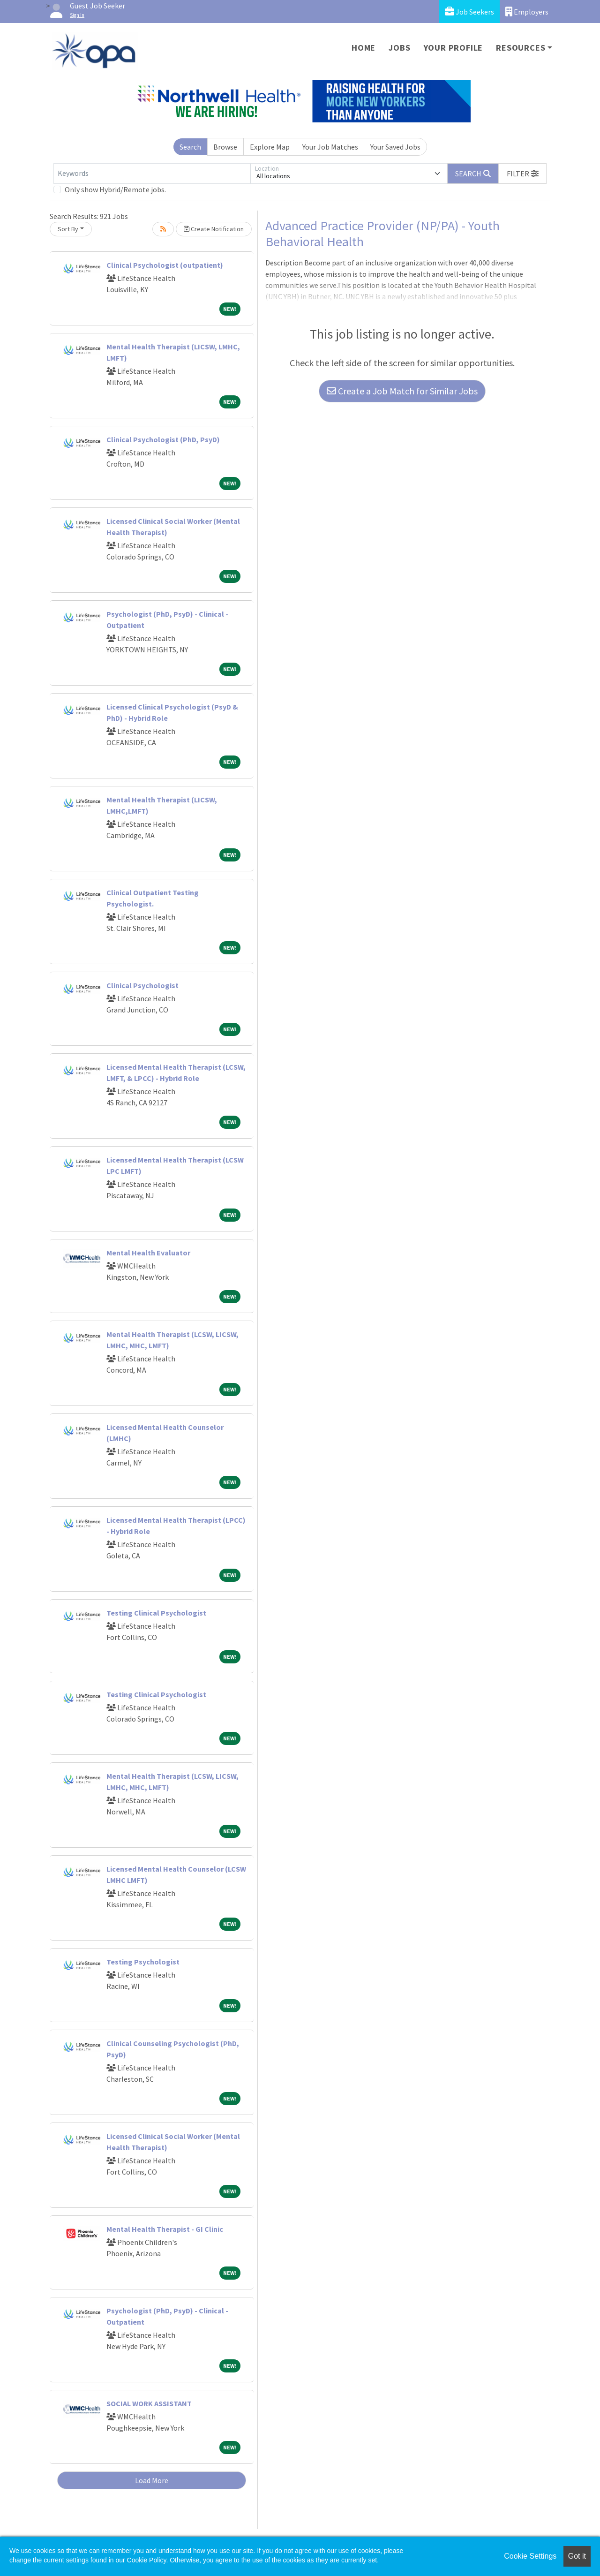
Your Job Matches (330, 146)
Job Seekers (469, 11)
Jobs (399, 47)
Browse (225, 146)
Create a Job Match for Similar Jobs (402, 391)
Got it (577, 2556)
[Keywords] (151, 173)
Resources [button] (520, 47)
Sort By (68, 229)
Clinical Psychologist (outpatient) (164, 265)
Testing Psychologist (143, 1961)
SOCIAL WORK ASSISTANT (149, 2403)
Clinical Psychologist (142, 985)
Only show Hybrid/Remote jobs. (115, 189)
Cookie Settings (530, 2556)
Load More (151, 2480)
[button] (523, 173)
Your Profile (453, 47)
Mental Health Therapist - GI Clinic (164, 2229)
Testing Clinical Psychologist (156, 1612)
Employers (526, 11)
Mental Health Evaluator (148, 1252)
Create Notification (214, 229)
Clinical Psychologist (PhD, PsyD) (163, 439)
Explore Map (270, 146)
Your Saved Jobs (395, 146)
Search (190, 146)
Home (363, 47)
